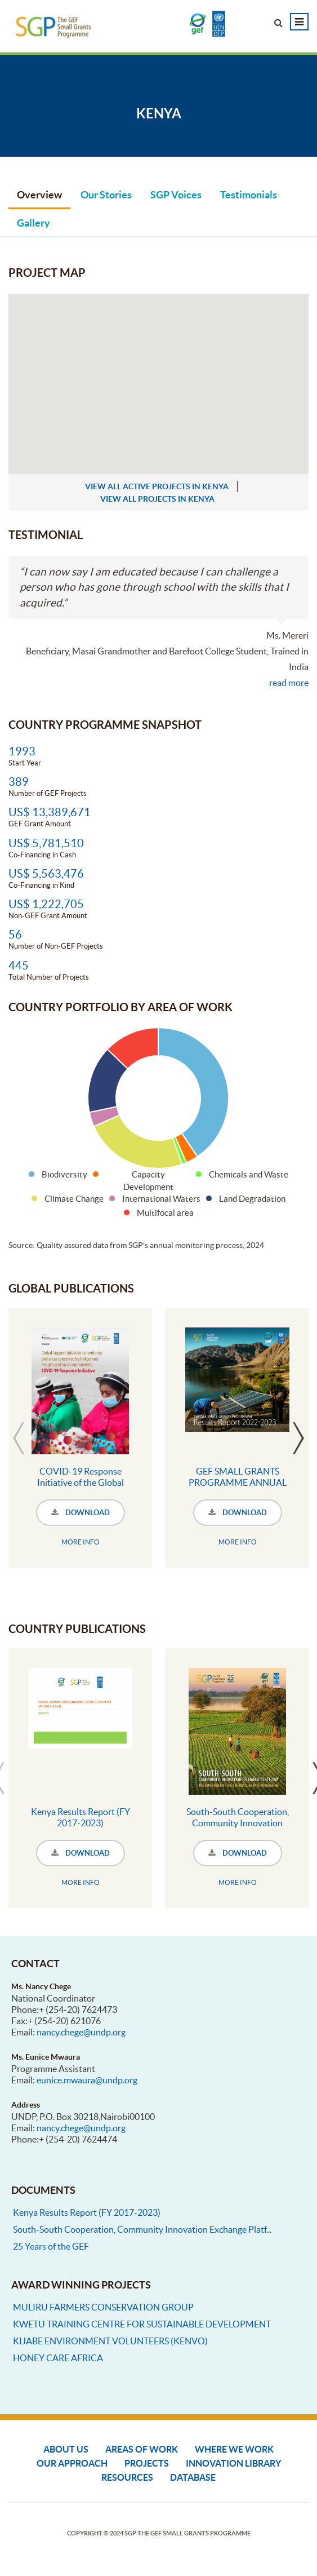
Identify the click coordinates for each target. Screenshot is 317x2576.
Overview (39, 195)
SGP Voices (176, 195)
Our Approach (72, 2463)
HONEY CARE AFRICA (58, 2358)
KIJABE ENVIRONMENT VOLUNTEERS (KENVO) (110, 2341)
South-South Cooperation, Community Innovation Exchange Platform (237, 1823)
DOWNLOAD (80, 1512)
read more (289, 683)
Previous (18, 1438)
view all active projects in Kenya (157, 486)
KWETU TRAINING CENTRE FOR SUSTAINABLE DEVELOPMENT (142, 2324)
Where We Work (234, 2449)
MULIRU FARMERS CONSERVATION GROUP (103, 2307)
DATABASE (193, 2477)
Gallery (33, 223)
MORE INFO (80, 1542)
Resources (127, 2477)
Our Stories (106, 195)
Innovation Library (233, 2463)
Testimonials (248, 195)
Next (298, 1438)
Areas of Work (141, 2449)
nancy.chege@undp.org (81, 2032)
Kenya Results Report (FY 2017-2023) (80, 1817)
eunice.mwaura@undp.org (87, 2080)
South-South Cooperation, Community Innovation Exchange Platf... (142, 2229)
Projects (146, 2463)
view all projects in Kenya (157, 498)
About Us (65, 2449)
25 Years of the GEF (51, 2246)
